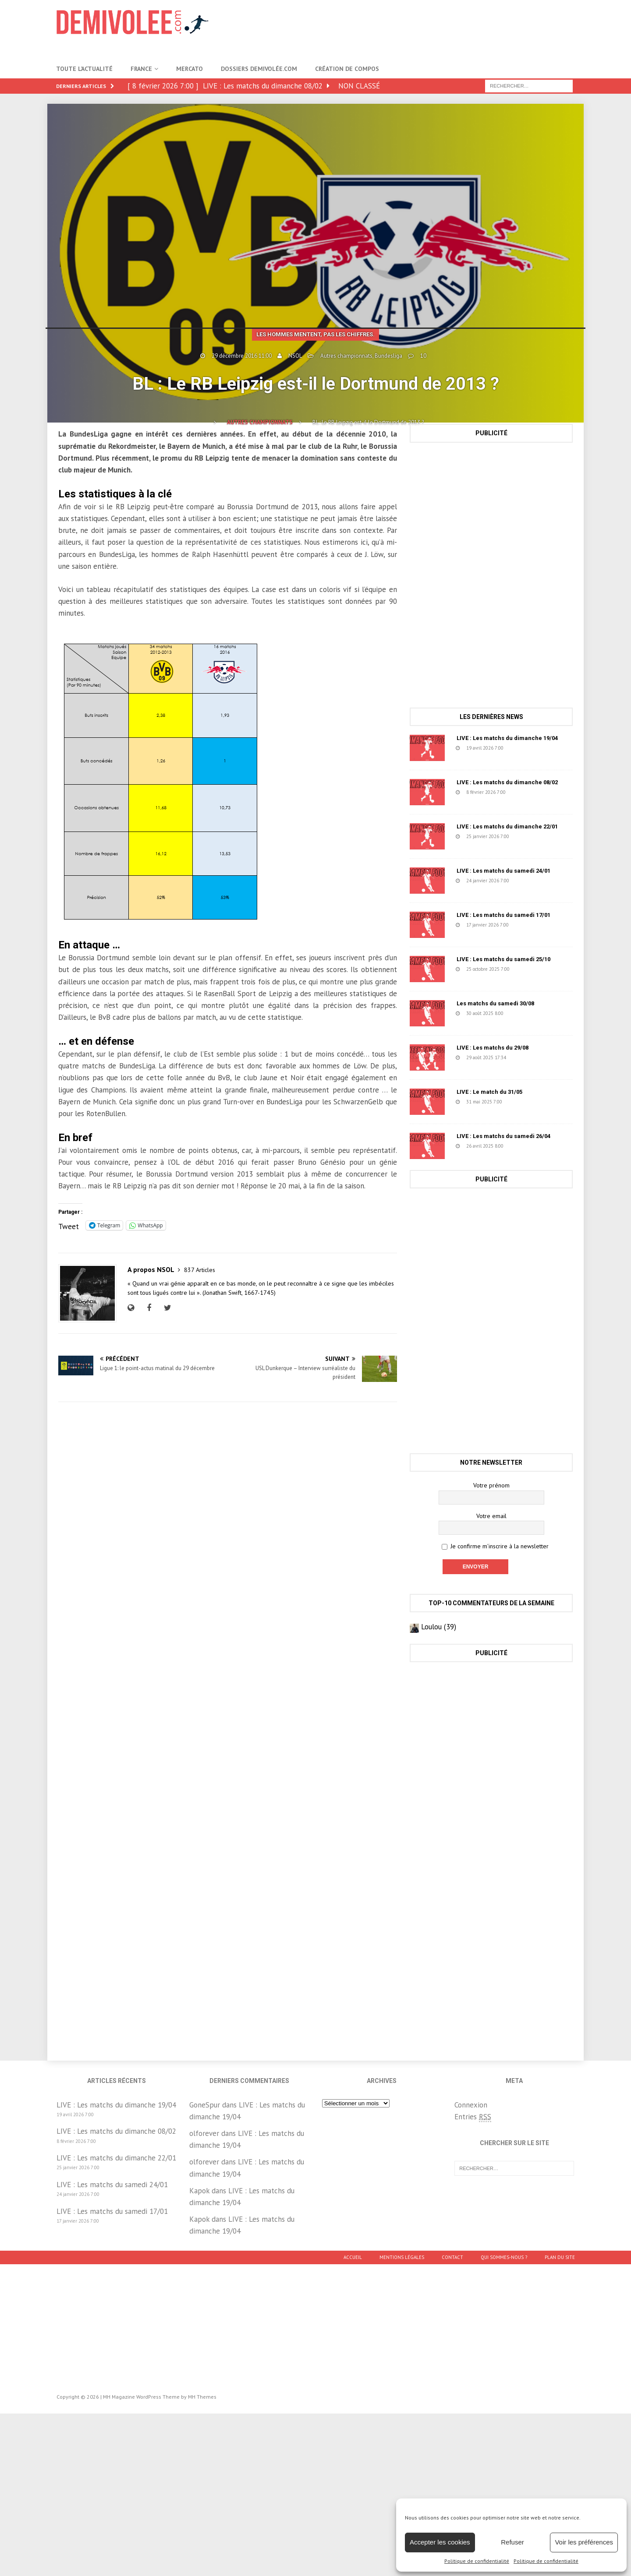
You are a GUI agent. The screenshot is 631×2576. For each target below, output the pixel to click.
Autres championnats (346, 355)
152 (530, 925)
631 (524, 1146)
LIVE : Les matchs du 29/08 (492, 1047)
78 (525, 1057)
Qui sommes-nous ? (504, 2257)
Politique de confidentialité (476, 2561)
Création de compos (347, 69)
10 (423, 355)
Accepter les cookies (440, 2542)
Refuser (512, 2542)
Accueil (353, 2257)
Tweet (68, 1225)
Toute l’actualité (84, 69)
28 (523, 748)
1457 (524, 1102)
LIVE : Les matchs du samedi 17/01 (503, 915)
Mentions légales (401, 2257)
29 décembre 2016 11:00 (242, 355)
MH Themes (202, 2396)
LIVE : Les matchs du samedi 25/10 (503, 959)
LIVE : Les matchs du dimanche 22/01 (507, 826)
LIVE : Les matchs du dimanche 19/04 (507, 738)
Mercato (189, 69)
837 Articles (199, 1270)
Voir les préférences (584, 2542)
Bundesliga (388, 355)
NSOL (295, 355)
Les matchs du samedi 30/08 (495, 1003)
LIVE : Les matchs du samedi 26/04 (503, 1136)
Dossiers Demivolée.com (259, 69)
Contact (452, 2257)
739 (527, 792)
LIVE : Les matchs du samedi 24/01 (503, 870)
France (141, 69)
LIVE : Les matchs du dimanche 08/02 (507, 782)
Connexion (470, 2105)
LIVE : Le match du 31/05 (489, 1092)
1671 (532, 969)
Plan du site (560, 2257)
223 (530, 836)
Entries (472, 2117)
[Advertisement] (415, 28)
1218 (526, 1013)
